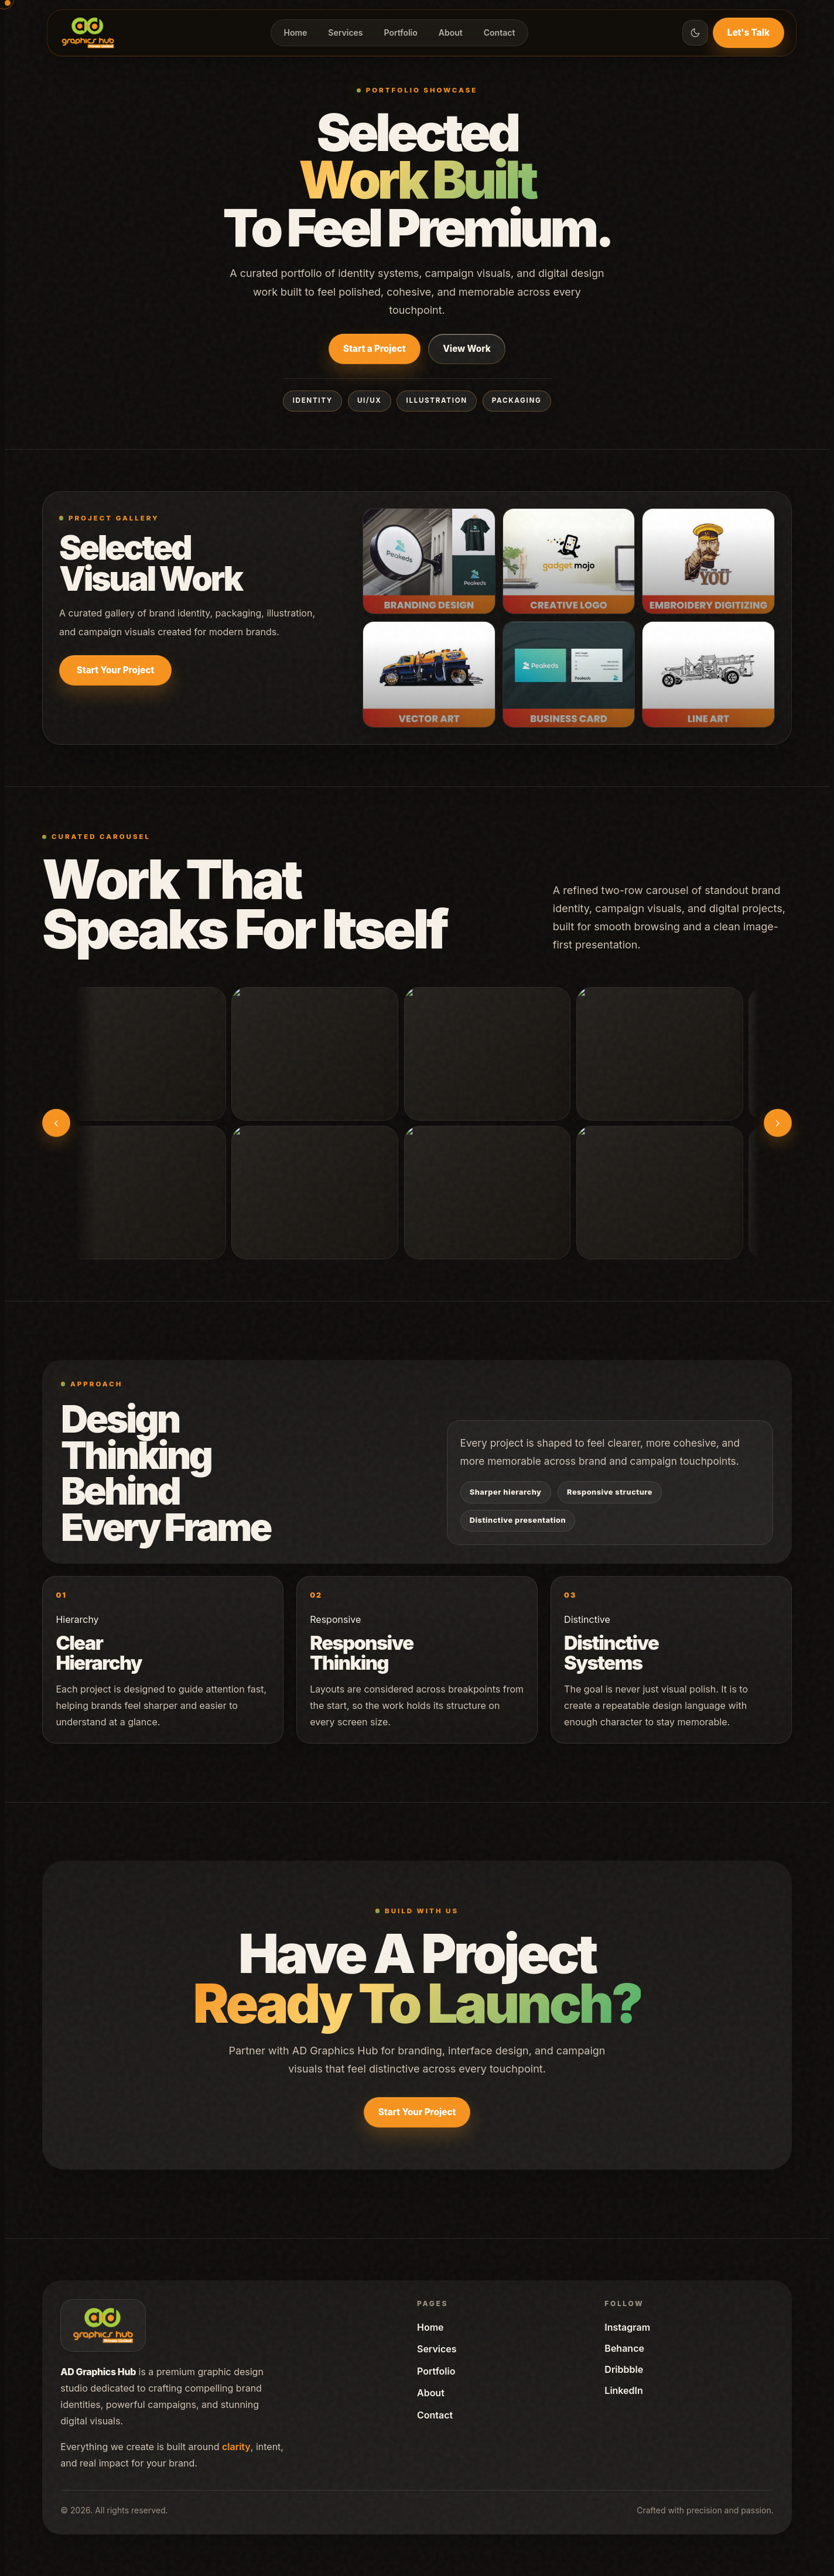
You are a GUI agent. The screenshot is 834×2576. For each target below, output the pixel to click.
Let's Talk (748, 32)
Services (345, 32)
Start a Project (374, 348)
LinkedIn (623, 2390)
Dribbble (623, 2369)
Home (295, 32)
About (451, 32)
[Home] (88, 32)
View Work (467, 348)
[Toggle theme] (695, 33)
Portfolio (401, 32)
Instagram (627, 2327)
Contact (499, 32)
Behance (624, 2348)
